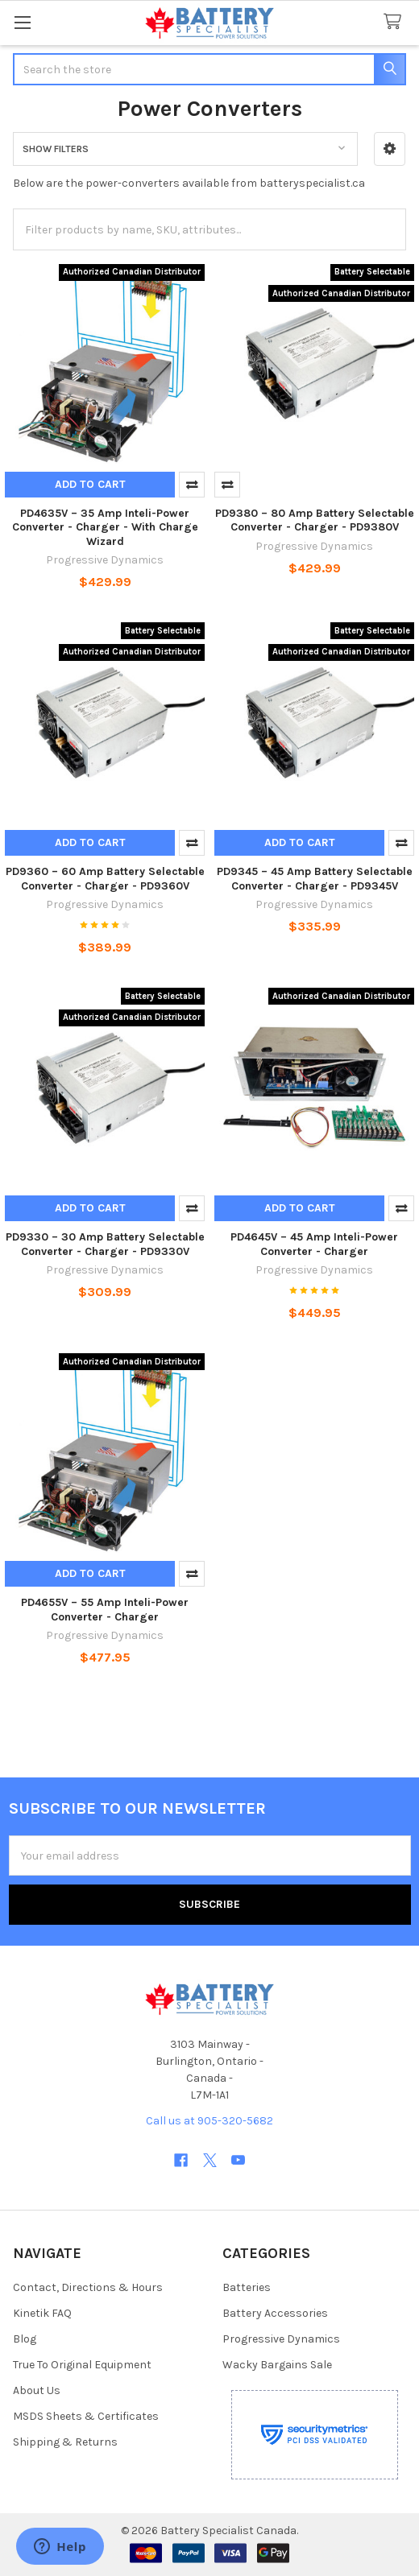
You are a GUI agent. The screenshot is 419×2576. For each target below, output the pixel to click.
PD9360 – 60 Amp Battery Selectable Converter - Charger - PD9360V (105, 879)
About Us (36, 2390)
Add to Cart (90, 484)
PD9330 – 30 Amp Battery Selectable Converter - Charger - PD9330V (105, 1244)
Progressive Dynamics (281, 2339)
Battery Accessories (275, 2313)
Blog (24, 2339)
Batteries (246, 2287)
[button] (389, 149)
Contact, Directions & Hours (88, 2287)
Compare (192, 484)
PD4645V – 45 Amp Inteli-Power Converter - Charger (314, 1244)
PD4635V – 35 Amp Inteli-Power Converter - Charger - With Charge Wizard (105, 527)
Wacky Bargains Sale (277, 2365)
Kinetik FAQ (42, 2313)
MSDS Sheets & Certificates (86, 2416)
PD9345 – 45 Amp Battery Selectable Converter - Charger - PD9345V (315, 879)
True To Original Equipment (82, 2365)
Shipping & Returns (65, 2442)
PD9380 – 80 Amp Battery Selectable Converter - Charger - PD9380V (314, 520)
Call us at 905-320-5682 (209, 2121)
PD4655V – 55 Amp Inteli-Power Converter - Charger (105, 1610)
